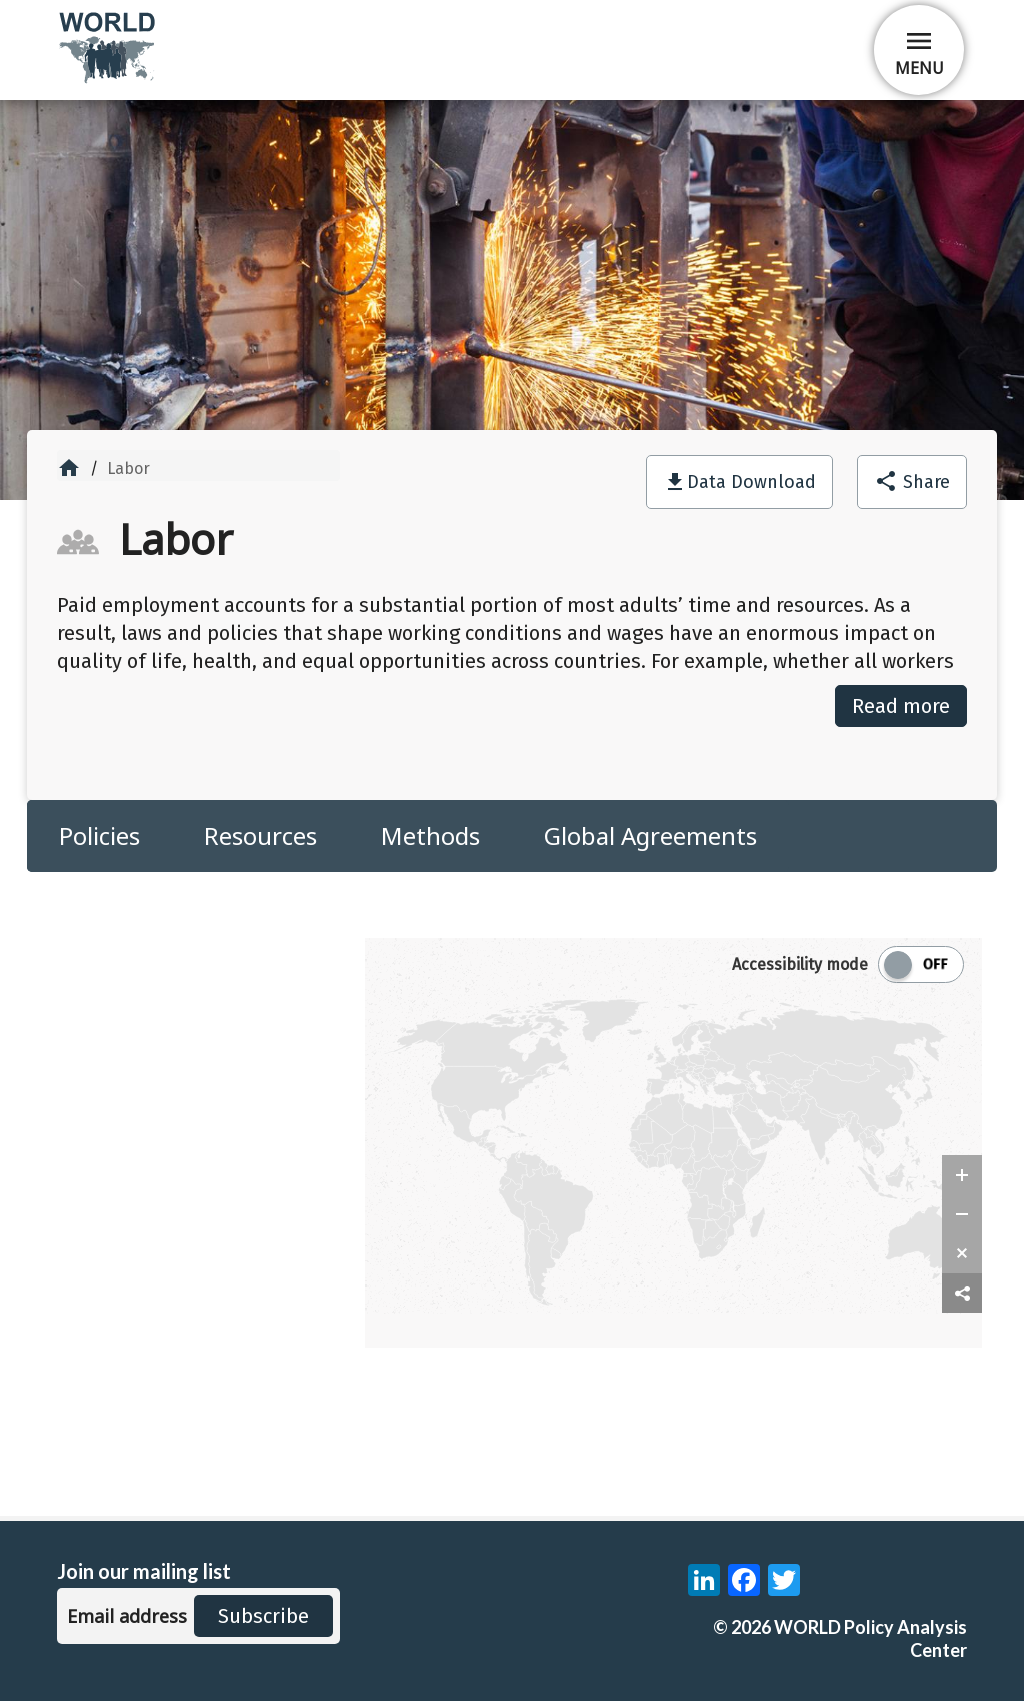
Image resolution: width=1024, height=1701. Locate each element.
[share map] (962, 1293)
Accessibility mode (800, 964)
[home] (109, 79)
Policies (99, 835)
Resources (260, 835)
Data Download (751, 482)
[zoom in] (962, 1175)
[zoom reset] (962, 1253)
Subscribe (263, 1616)
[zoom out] (962, 1214)
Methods (430, 835)
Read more (901, 706)
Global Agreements (650, 835)
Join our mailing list (144, 1571)
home (69, 468)
